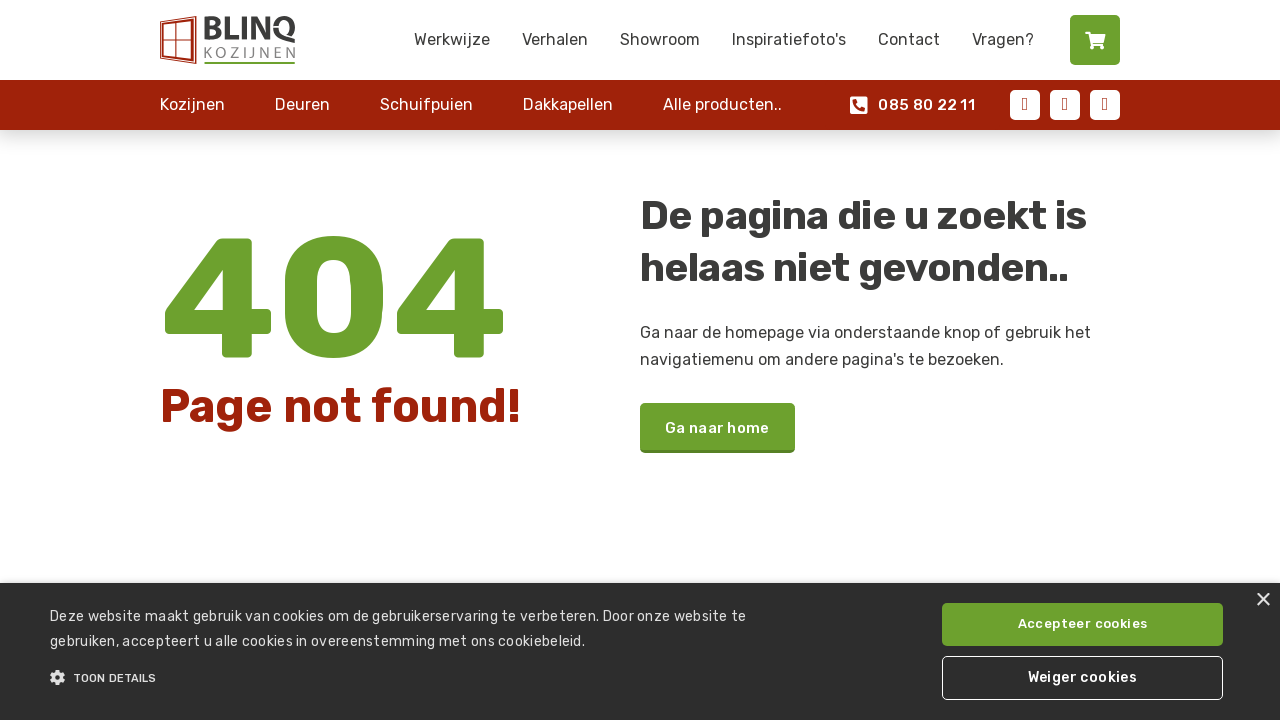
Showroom (660, 39)
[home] (227, 40)
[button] (433, 678)
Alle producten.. (722, 104)
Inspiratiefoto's (789, 39)
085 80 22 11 (912, 105)
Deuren (302, 104)
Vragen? (1003, 39)
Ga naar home (717, 428)
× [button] (1262, 600)
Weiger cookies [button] (1083, 677)
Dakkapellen (568, 104)
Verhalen (555, 39)
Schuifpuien (426, 104)
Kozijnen (192, 104)
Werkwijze (452, 39)
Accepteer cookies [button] (1083, 623)
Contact (909, 39)
